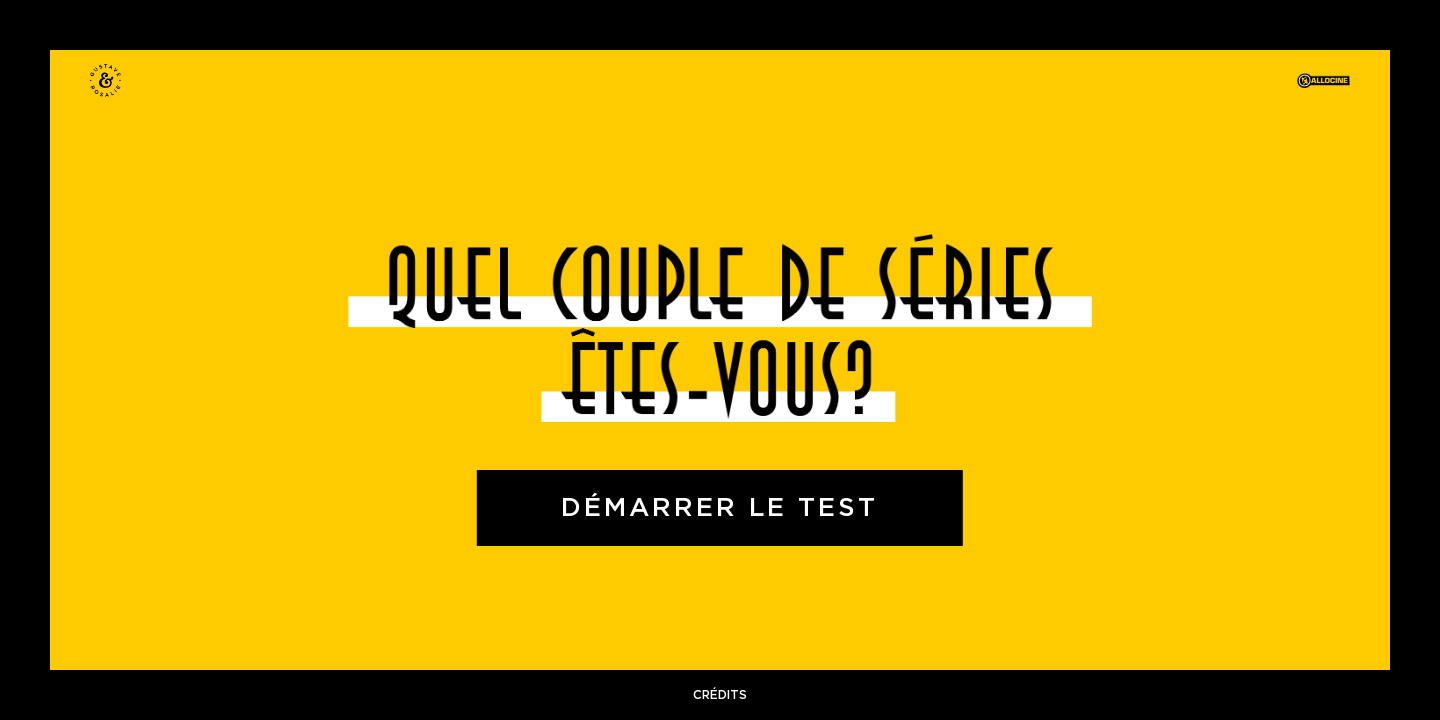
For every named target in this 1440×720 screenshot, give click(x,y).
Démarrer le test (719, 508)
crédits (720, 695)
